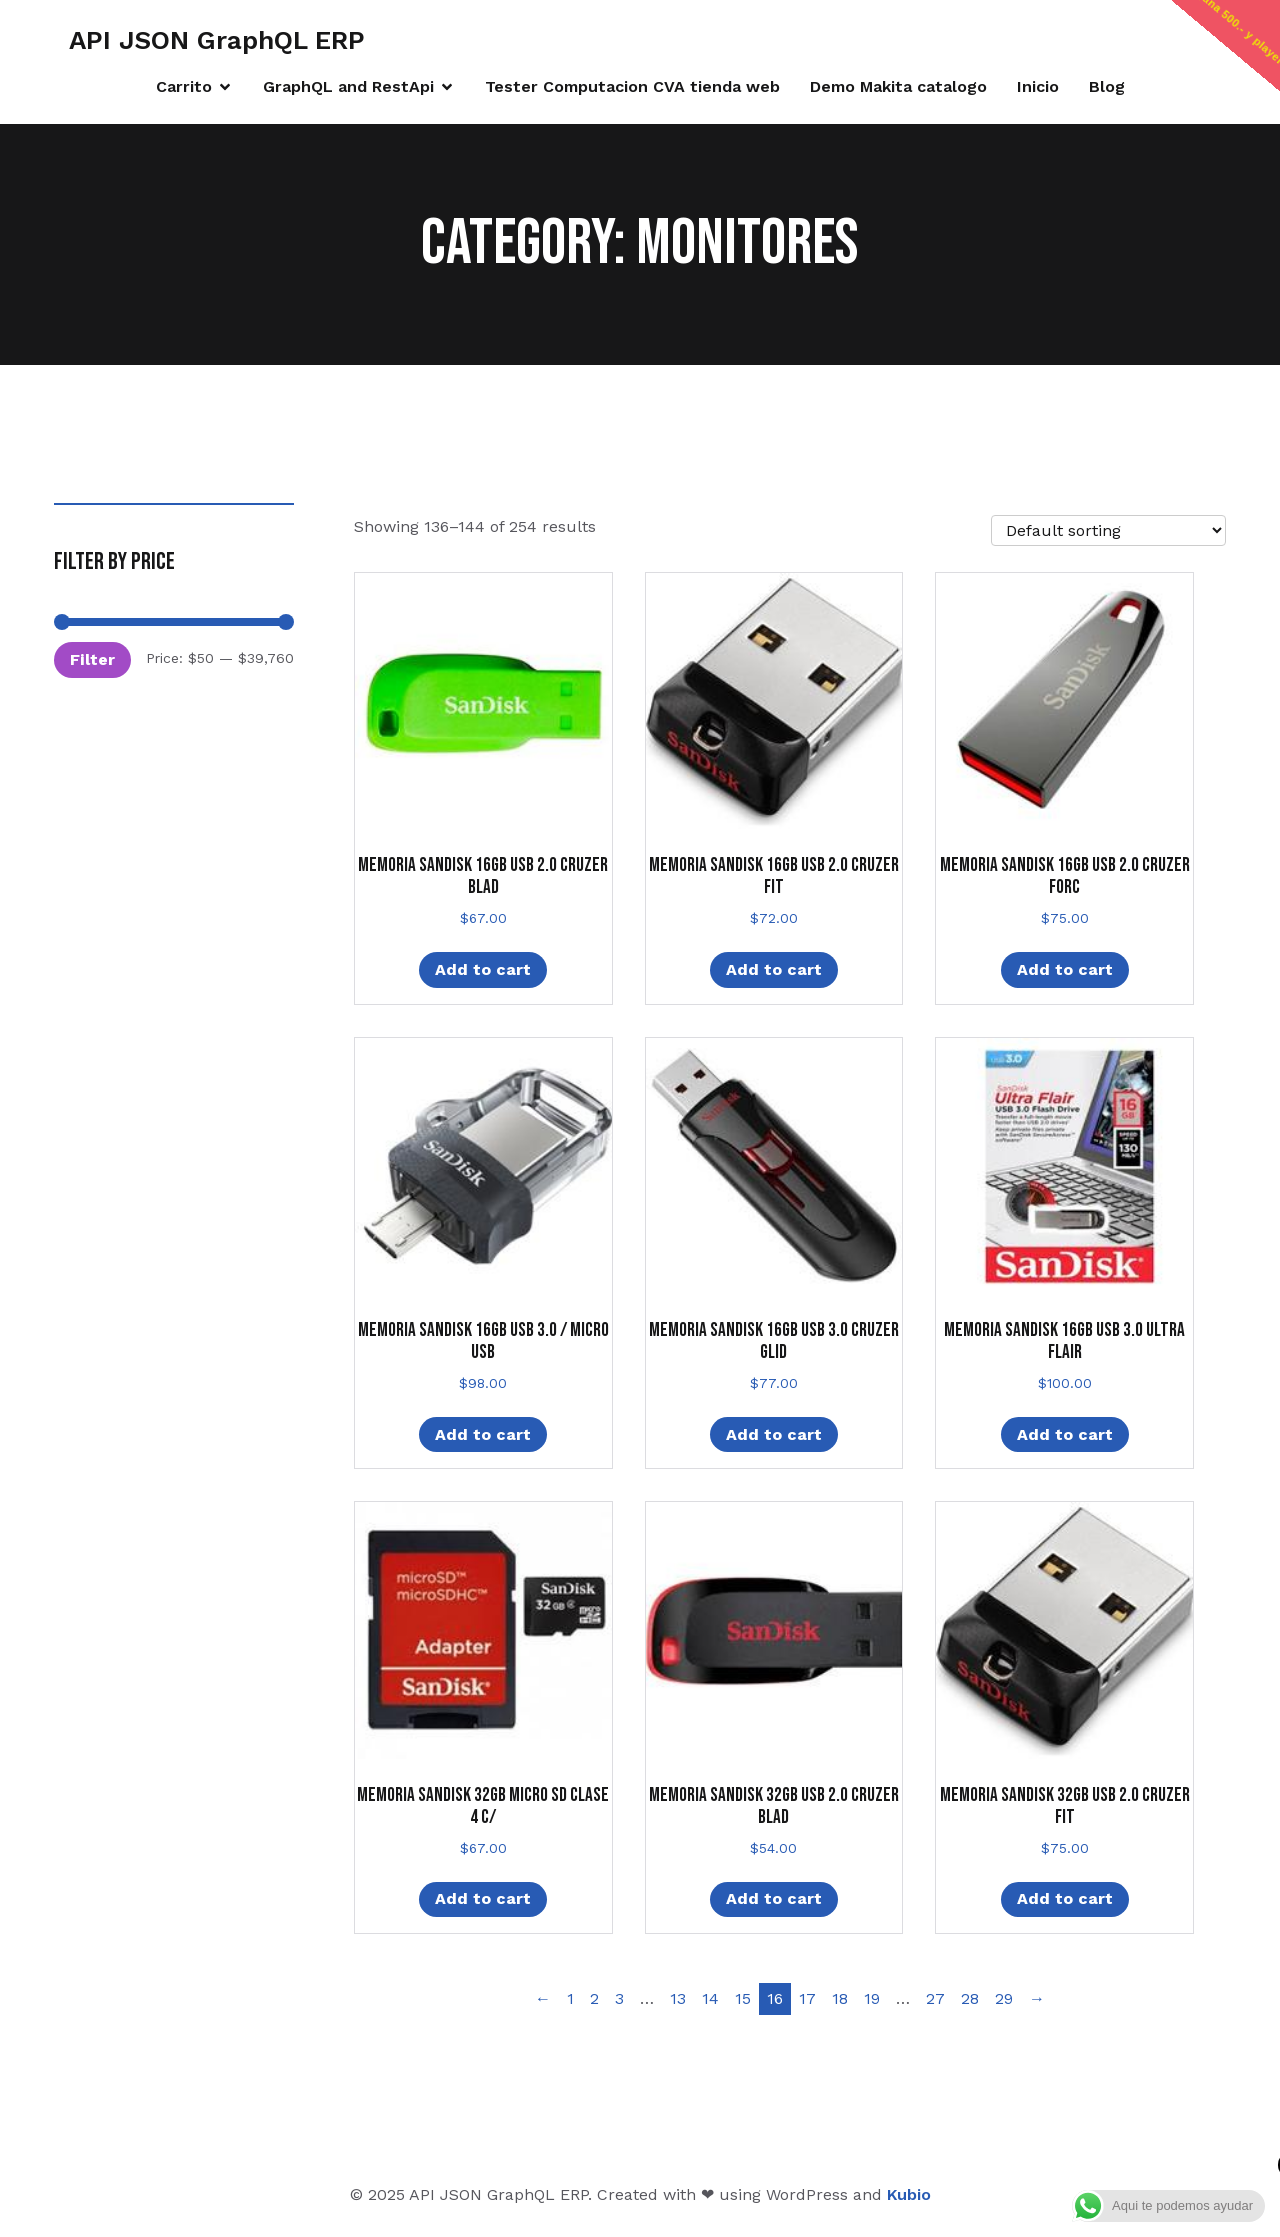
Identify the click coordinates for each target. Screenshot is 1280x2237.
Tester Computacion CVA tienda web (632, 86)
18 (840, 1998)
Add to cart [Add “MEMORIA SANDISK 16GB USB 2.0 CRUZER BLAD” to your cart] (483, 969)
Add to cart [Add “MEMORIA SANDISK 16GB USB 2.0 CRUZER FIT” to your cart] (774, 969)
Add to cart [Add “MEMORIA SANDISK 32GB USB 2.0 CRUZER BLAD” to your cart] (774, 1898)
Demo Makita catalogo (898, 86)
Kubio (909, 2194)
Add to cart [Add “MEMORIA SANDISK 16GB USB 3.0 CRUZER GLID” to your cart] (774, 1434)
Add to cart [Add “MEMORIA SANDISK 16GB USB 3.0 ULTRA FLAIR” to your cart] (1065, 1434)
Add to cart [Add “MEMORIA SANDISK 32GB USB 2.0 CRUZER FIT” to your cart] (1065, 1898)
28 (970, 1998)
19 (872, 1998)
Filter (92, 659)
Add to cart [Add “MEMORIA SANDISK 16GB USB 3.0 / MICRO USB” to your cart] (483, 1434)
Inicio (1038, 86)
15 (743, 1998)
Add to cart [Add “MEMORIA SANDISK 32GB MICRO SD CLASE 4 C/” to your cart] (483, 1898)
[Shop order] (1108, 530)
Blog (1107, 86)
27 (935, 1998)
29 (1004, 1998)
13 (678, 1998)
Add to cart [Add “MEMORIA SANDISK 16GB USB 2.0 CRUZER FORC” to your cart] (1065, 969)
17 (807, 1998)
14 (710, 1998)
